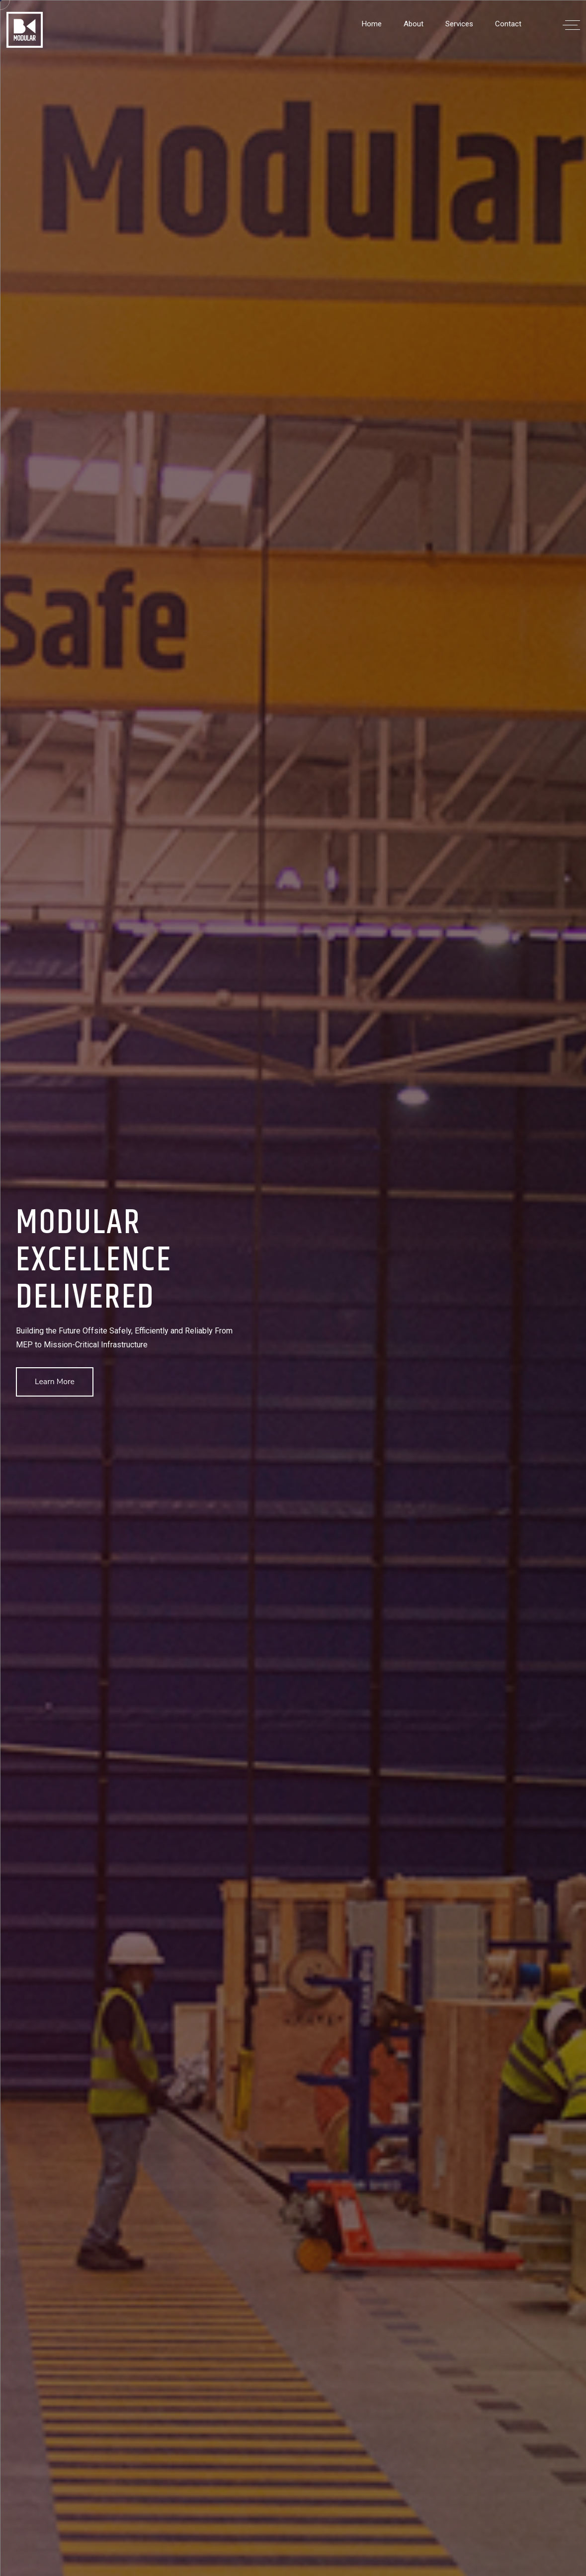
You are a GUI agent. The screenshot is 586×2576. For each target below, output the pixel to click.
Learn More (55, 1381)
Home (372, 23)
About (413, 23)
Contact (508, 23)
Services (459, 23)
